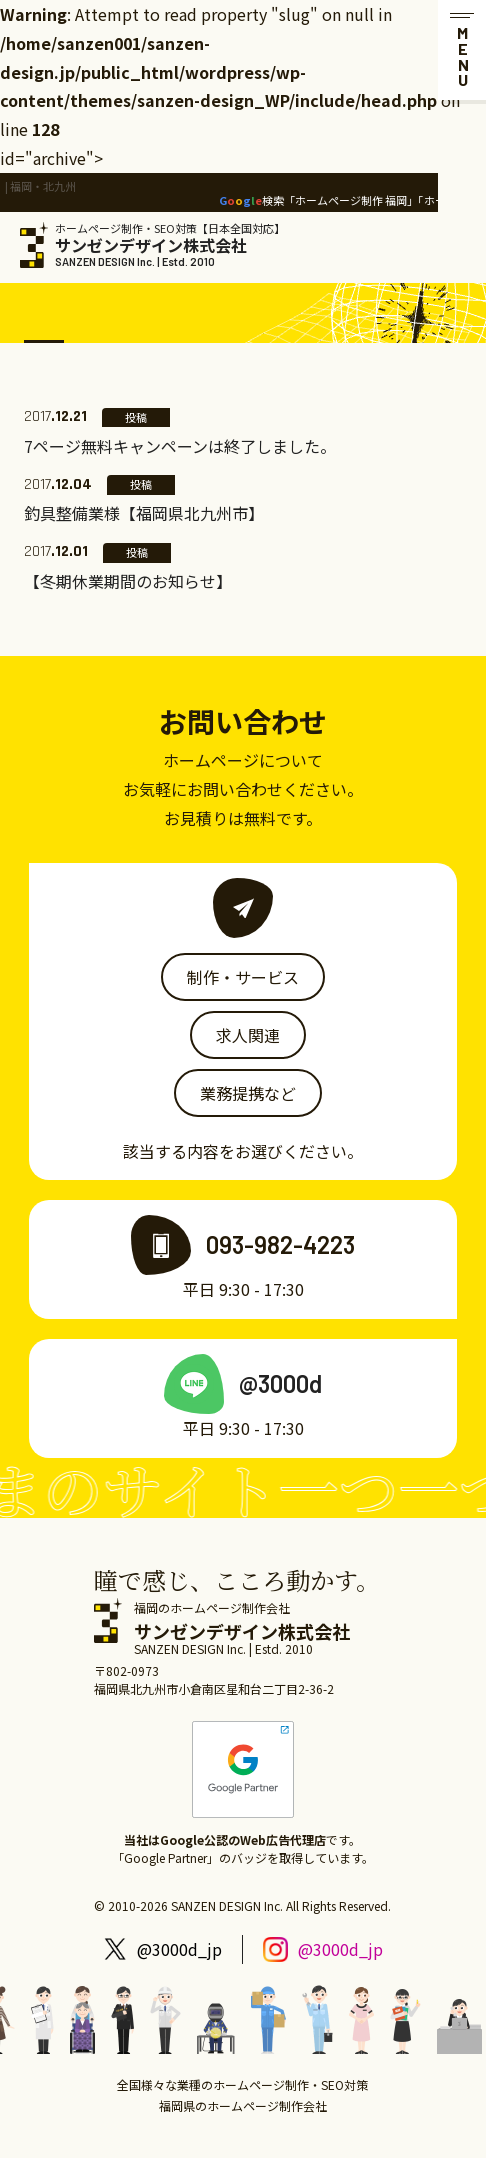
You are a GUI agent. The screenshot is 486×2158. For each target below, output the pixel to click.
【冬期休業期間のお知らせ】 (128, 581)
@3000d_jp (179, 1949)
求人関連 (248, 1035)
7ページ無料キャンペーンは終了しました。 (180, 446)
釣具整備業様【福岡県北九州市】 (144, 513)
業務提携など (248, 1093)
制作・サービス (243, 977)
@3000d (280, 1383)
